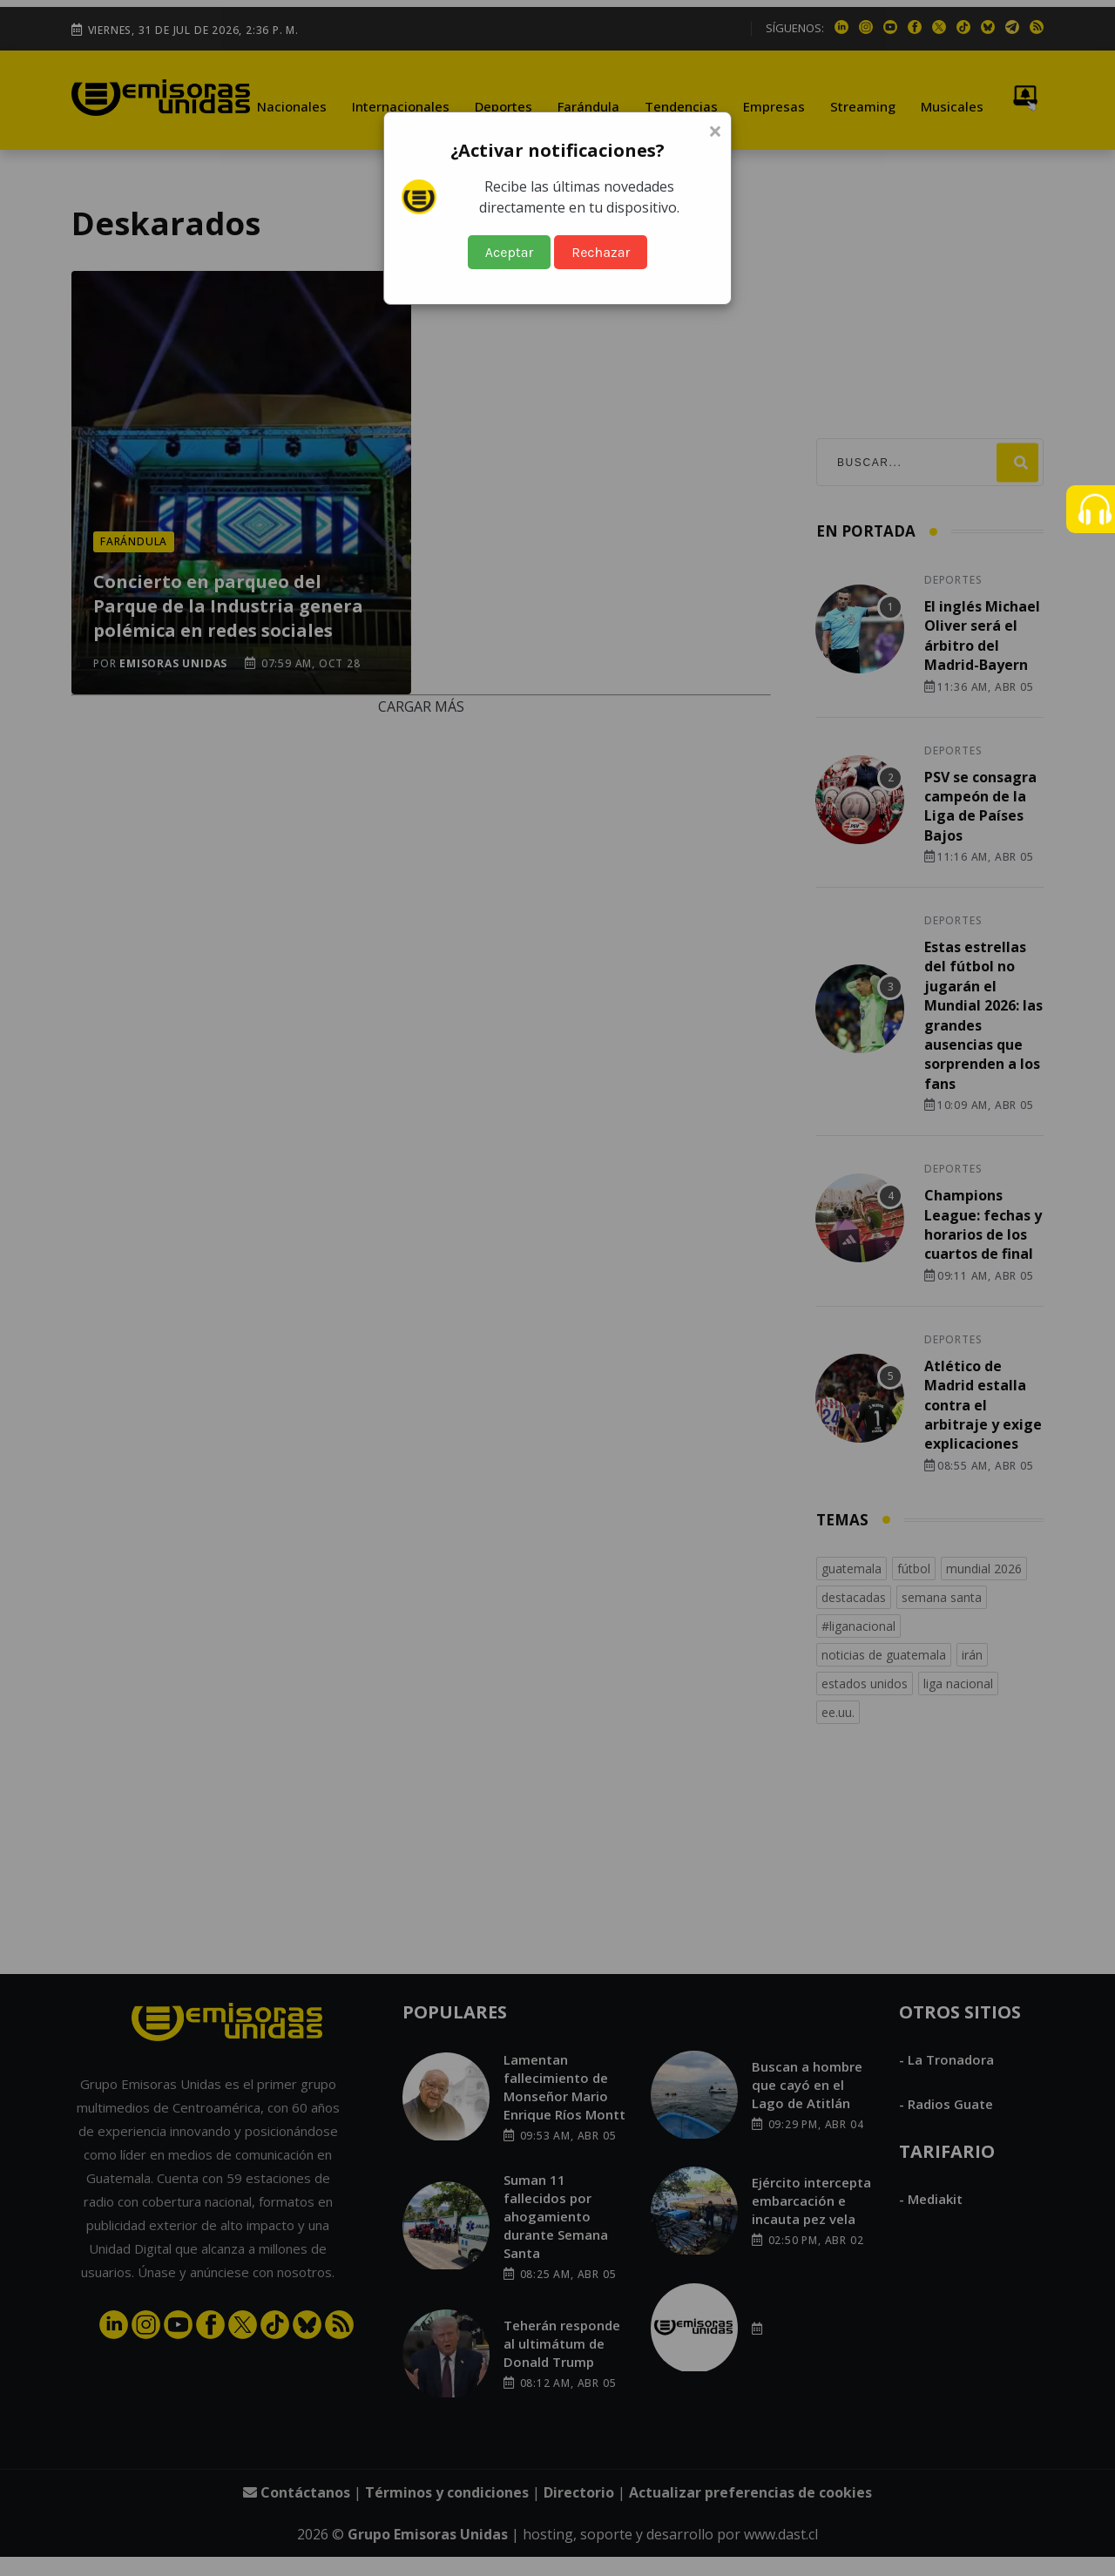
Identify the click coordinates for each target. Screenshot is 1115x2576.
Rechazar (600, 252)
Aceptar (509, 252)
